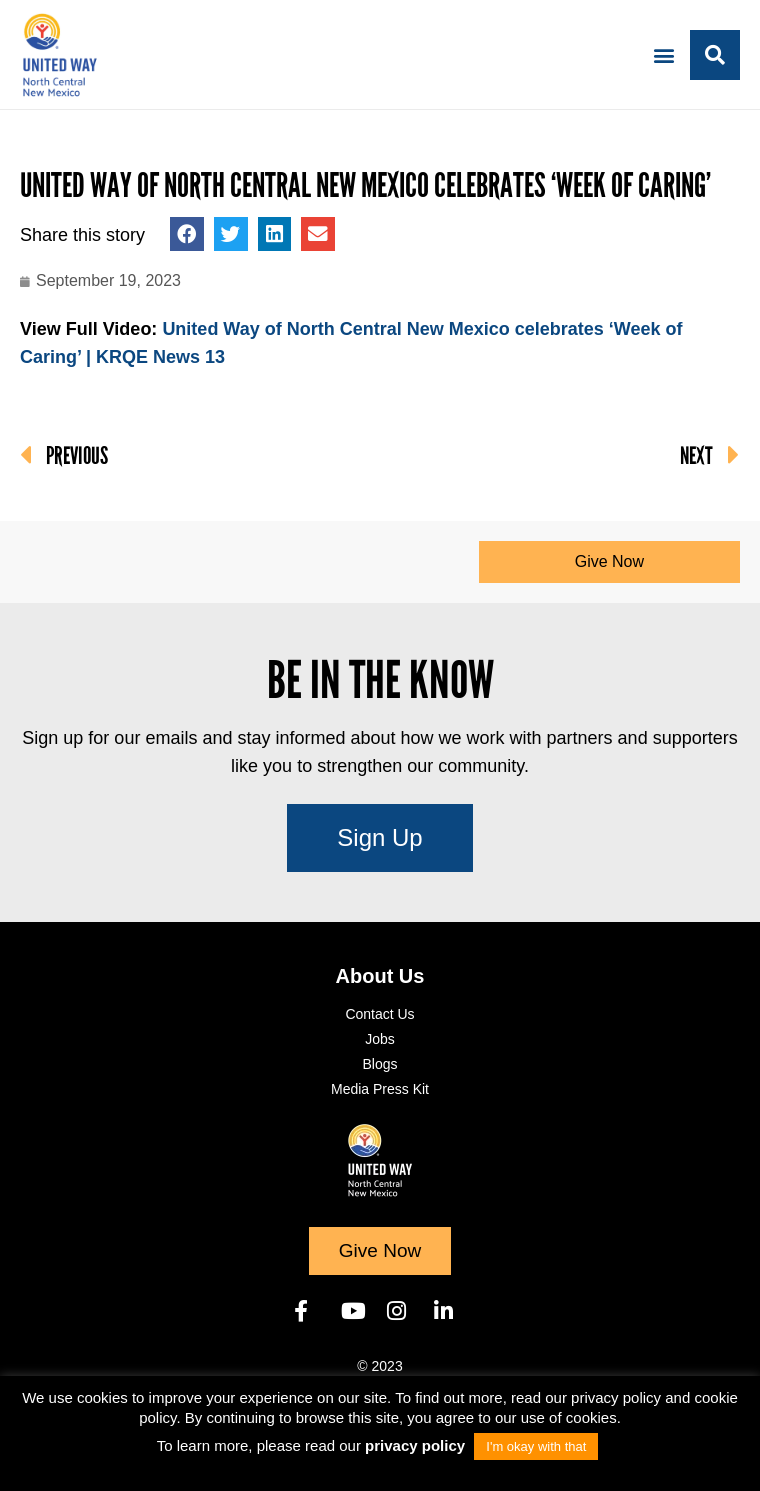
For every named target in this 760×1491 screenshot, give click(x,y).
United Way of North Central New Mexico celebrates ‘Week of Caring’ (365, 185)
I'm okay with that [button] (536, 1446)
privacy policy (417, 1445)
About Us (380, 976)
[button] (663, 54)
